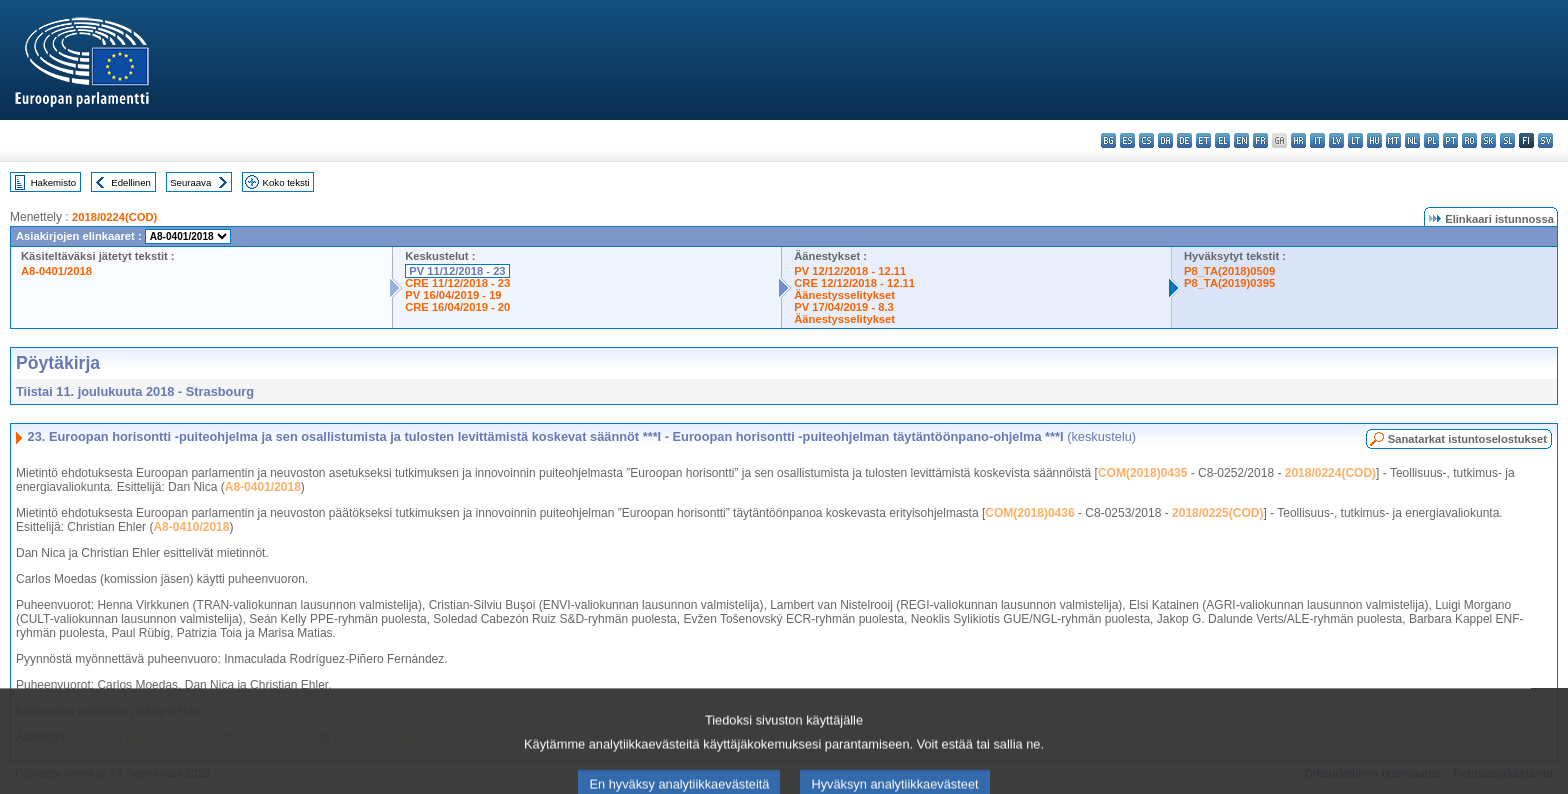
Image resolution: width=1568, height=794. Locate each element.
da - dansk (1165, 140)
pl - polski (1431, 140)
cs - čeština (1146, 140)
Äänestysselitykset (844, 295)
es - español (1127, 140)
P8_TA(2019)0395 (1229, 283)
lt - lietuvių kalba (1355, 140)
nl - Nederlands (1412, 140)
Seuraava (190, 182)
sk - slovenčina (1488, 140)
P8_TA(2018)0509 (1229, 271)
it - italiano (1317, 140)
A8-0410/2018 (191, 527)
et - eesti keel (1203, 140)
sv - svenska (1545, 140)
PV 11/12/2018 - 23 (457, 271)
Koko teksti (286, 182)
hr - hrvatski (1298, 140)
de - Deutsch (1184, 140)
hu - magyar (1374, 140)
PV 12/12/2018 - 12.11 (850, 271)
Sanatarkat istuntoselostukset (1467, 439)
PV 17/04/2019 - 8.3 (844, 307)
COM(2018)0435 (1142, 473)
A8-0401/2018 (56, 271)
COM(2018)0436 (1029, 513)
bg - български (1108, 140)
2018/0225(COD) (1217, 513)
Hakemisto (53, 182)
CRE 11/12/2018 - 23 (457, 283)
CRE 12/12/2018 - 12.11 (854, 283)
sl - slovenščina (1507, 140)
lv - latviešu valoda (1336, 140)
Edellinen (130, 182)
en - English (1241, 140)
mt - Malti (1393, 140)
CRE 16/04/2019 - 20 (457, 307)
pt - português (1450, 140)
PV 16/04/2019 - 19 (453, 295)
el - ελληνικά (1222, 140)
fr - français (1260, 140)
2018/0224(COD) (114, 217)
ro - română (1469, 140)
